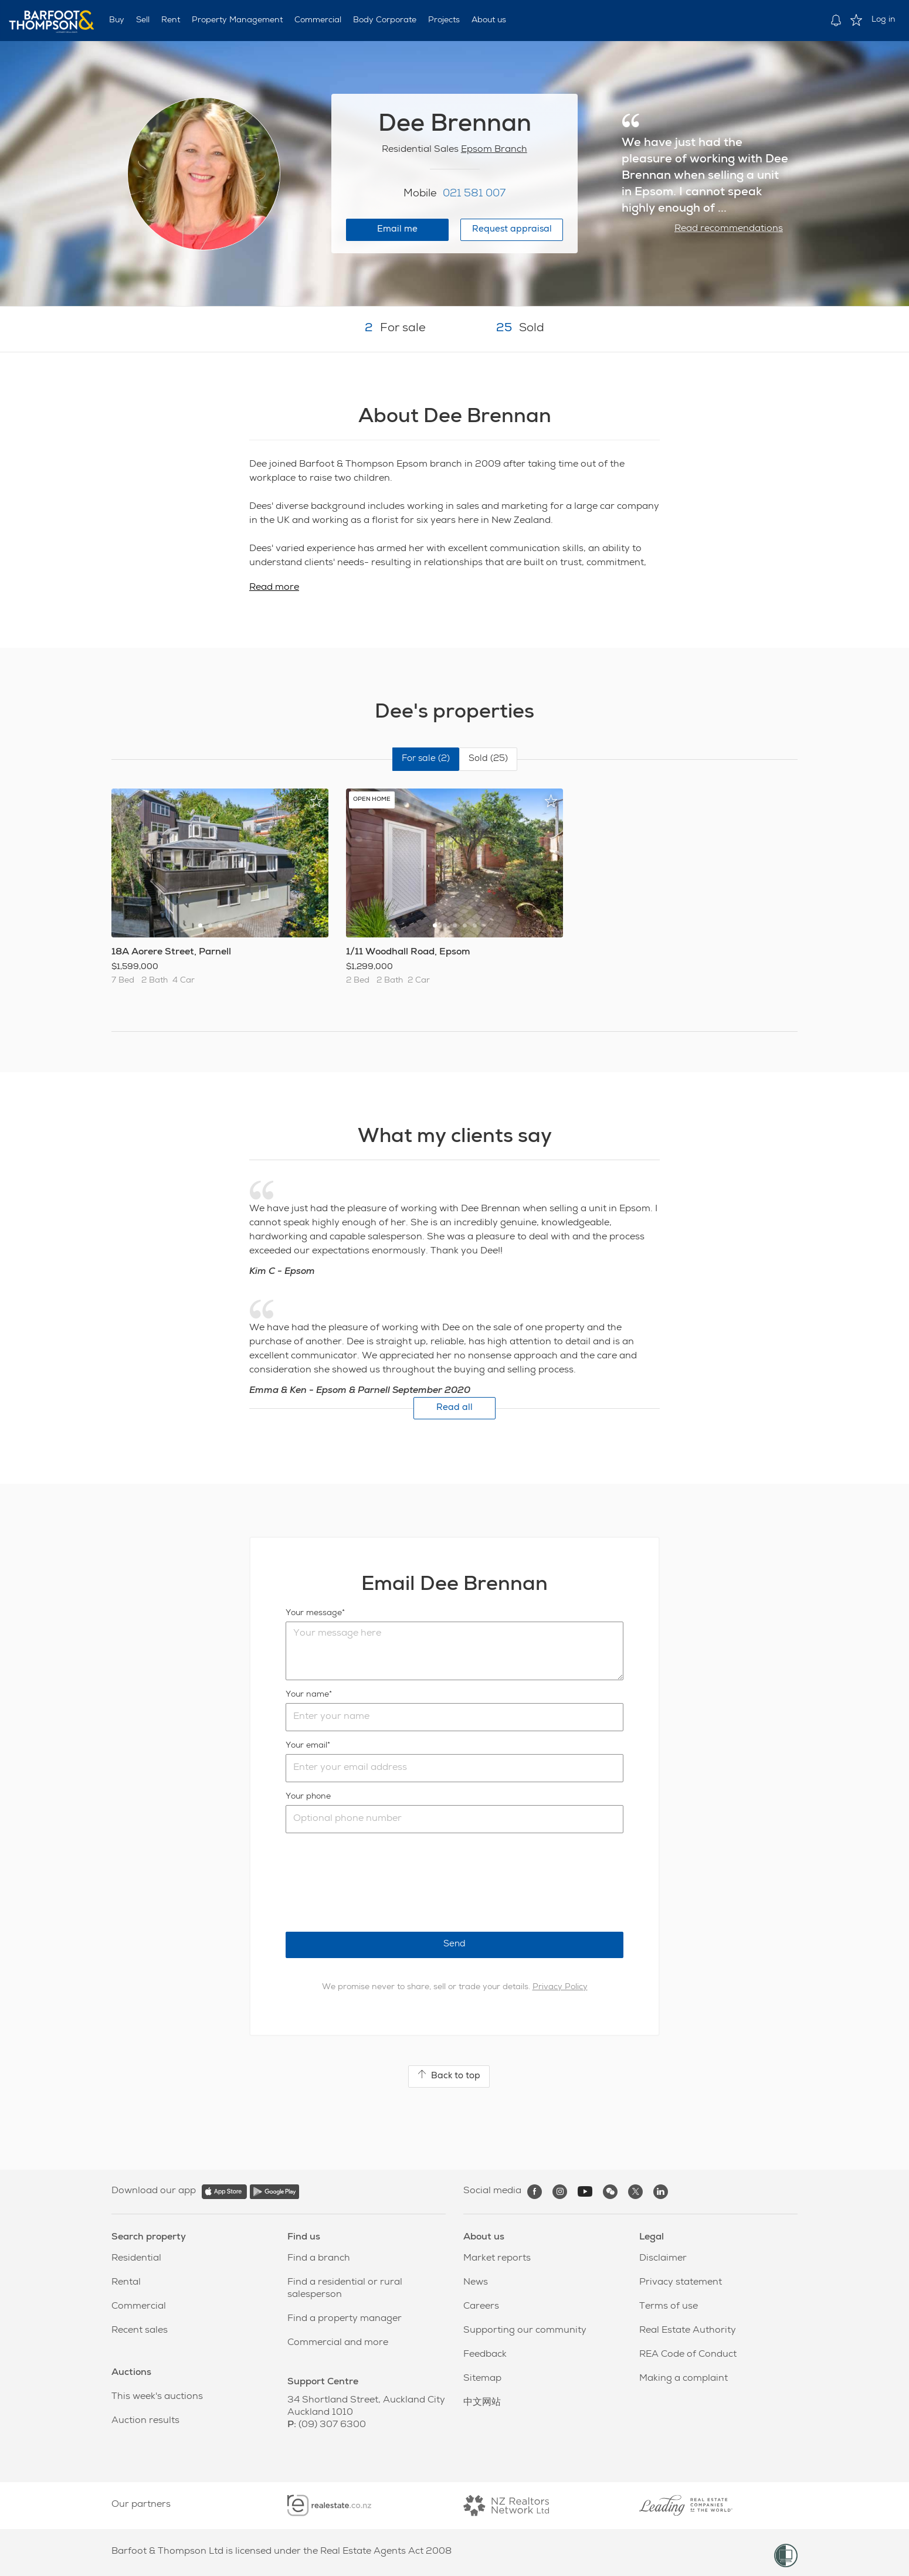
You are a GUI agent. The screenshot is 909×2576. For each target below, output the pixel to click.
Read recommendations (728, 229)
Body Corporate (384, 20)
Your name (307, 1695)
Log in (883, 20)
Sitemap (482, 2379)
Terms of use (668, 2307)
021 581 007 (474, 194)
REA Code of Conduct (688, 2355)
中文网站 (482, 2403)
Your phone (308, 1797)
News (475, 2283)
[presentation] (375, 1882)
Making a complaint (683, 2379)
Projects (444, 20)
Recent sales (139, 2331)
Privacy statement (680, 2283)
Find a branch (318, 2259)
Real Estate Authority (687, 2331)
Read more (274, 588)
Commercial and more (337, 2343)
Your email (306, 1746)
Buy (116, 20)
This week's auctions (157, 2397)
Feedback (485, 2355)
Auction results (145, 2421)
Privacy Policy (560, 1987)
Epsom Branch (494, 150)
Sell (143, 20)
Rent (170, 20)
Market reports (497, 2259)
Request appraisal (512, 229)
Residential (136, 2259)
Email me (397, 229)
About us (489, 20)
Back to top (449, 2075)
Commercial (317, 20)
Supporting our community (524, 2331)
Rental (126, 2283)
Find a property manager (344, 2319)
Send (454, 1944)
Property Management (237, 20)
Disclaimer (663, 2259)
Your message (314, 1613)
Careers (481, 2307)
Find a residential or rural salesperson (344, 2289)
